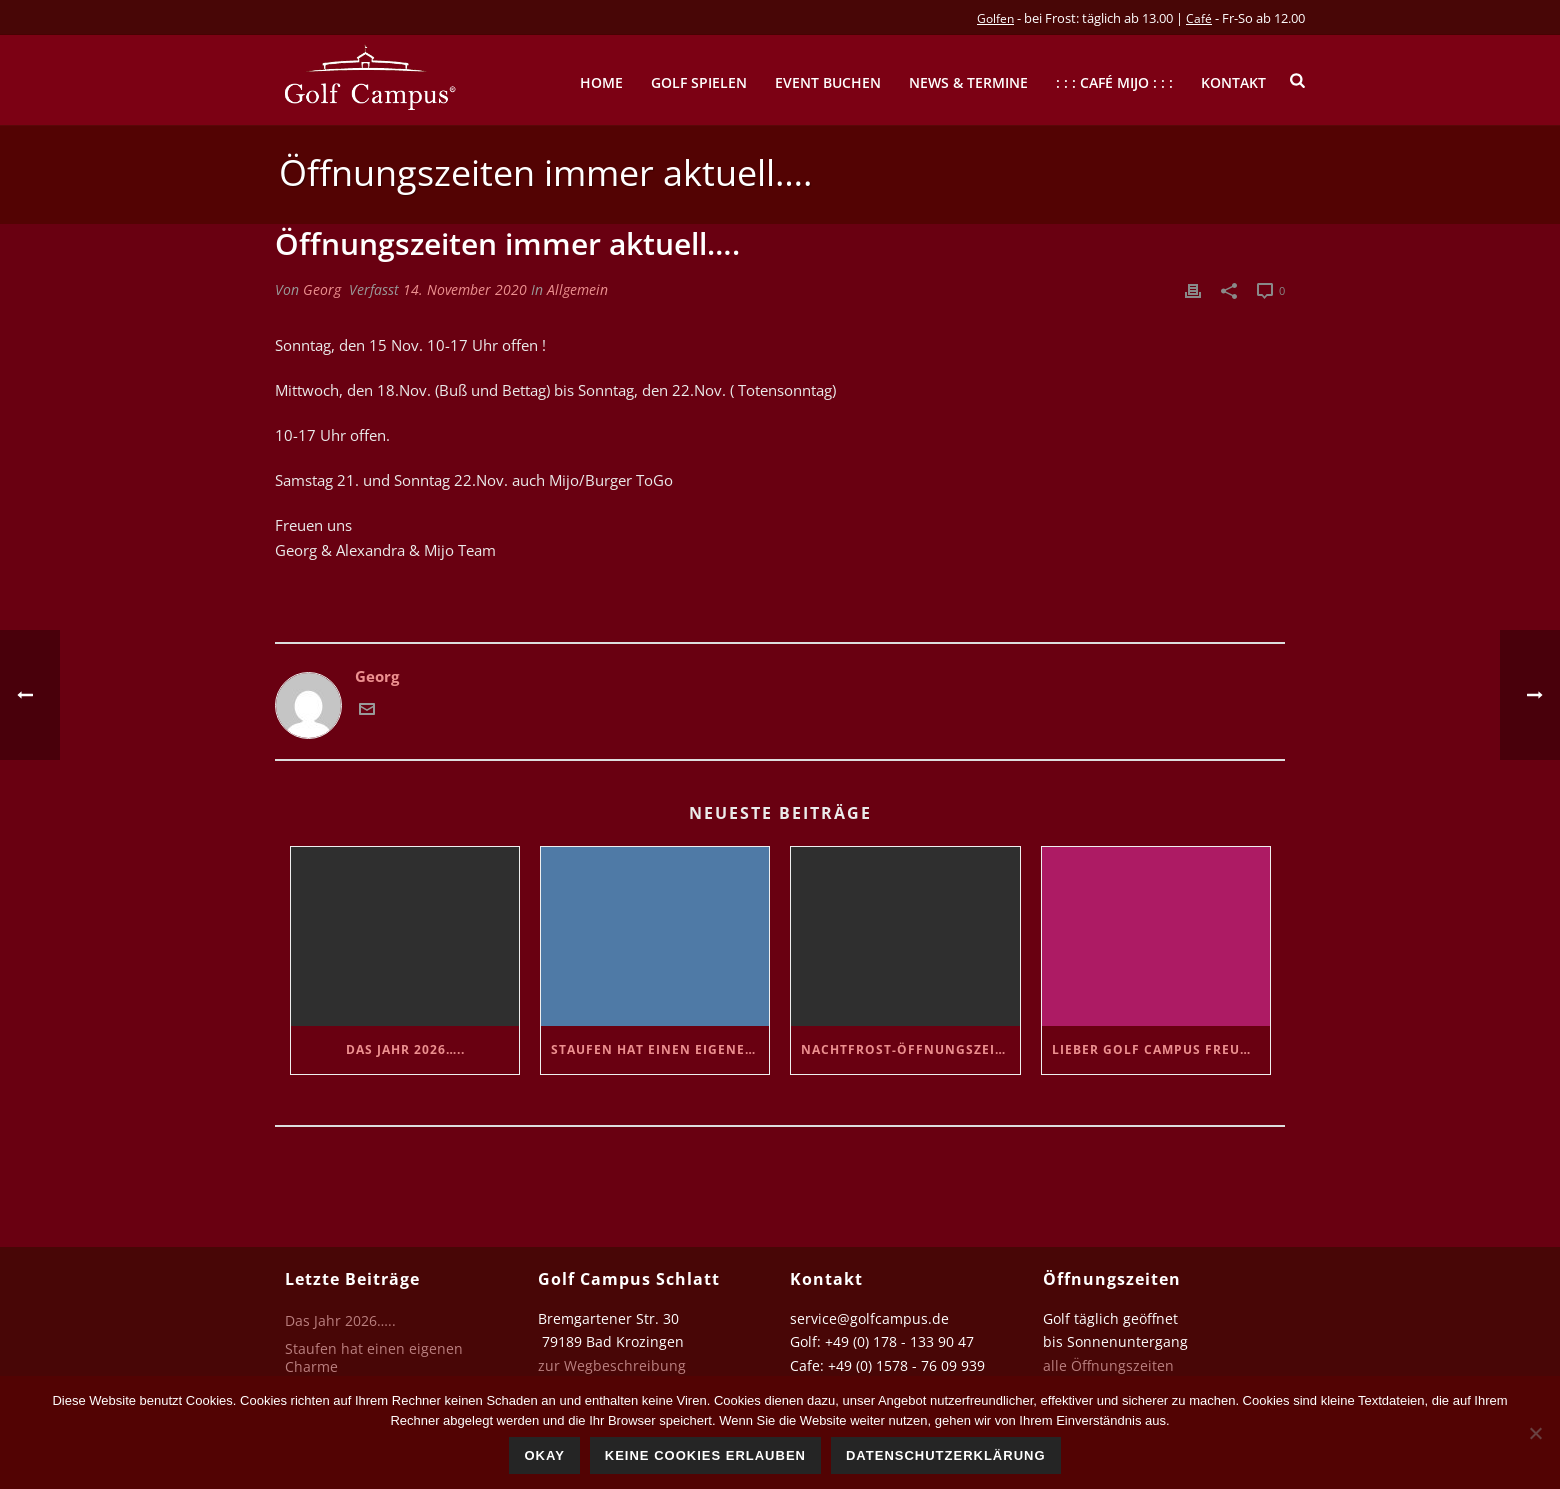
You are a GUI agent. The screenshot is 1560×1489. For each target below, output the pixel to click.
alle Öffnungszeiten (1108, 1365)
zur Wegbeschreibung (614, 1365)
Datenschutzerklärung (946, 1455)
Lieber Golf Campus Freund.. (1160, 1049)
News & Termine (968, 82)
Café (1199, 18)
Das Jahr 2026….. (405, 1049)
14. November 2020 (465, 289)
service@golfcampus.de (869, 1318)
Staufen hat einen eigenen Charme (660, 1049)
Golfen (995, 18)
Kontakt (1233, 82)
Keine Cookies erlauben (705, 1455)
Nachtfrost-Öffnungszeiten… (910, 1049)
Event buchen (828, 82)
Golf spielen (699, 82)
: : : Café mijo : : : (1114, 82)
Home (601, 82)
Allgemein (577, 289)
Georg (322, 289)
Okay (544, 1455)
